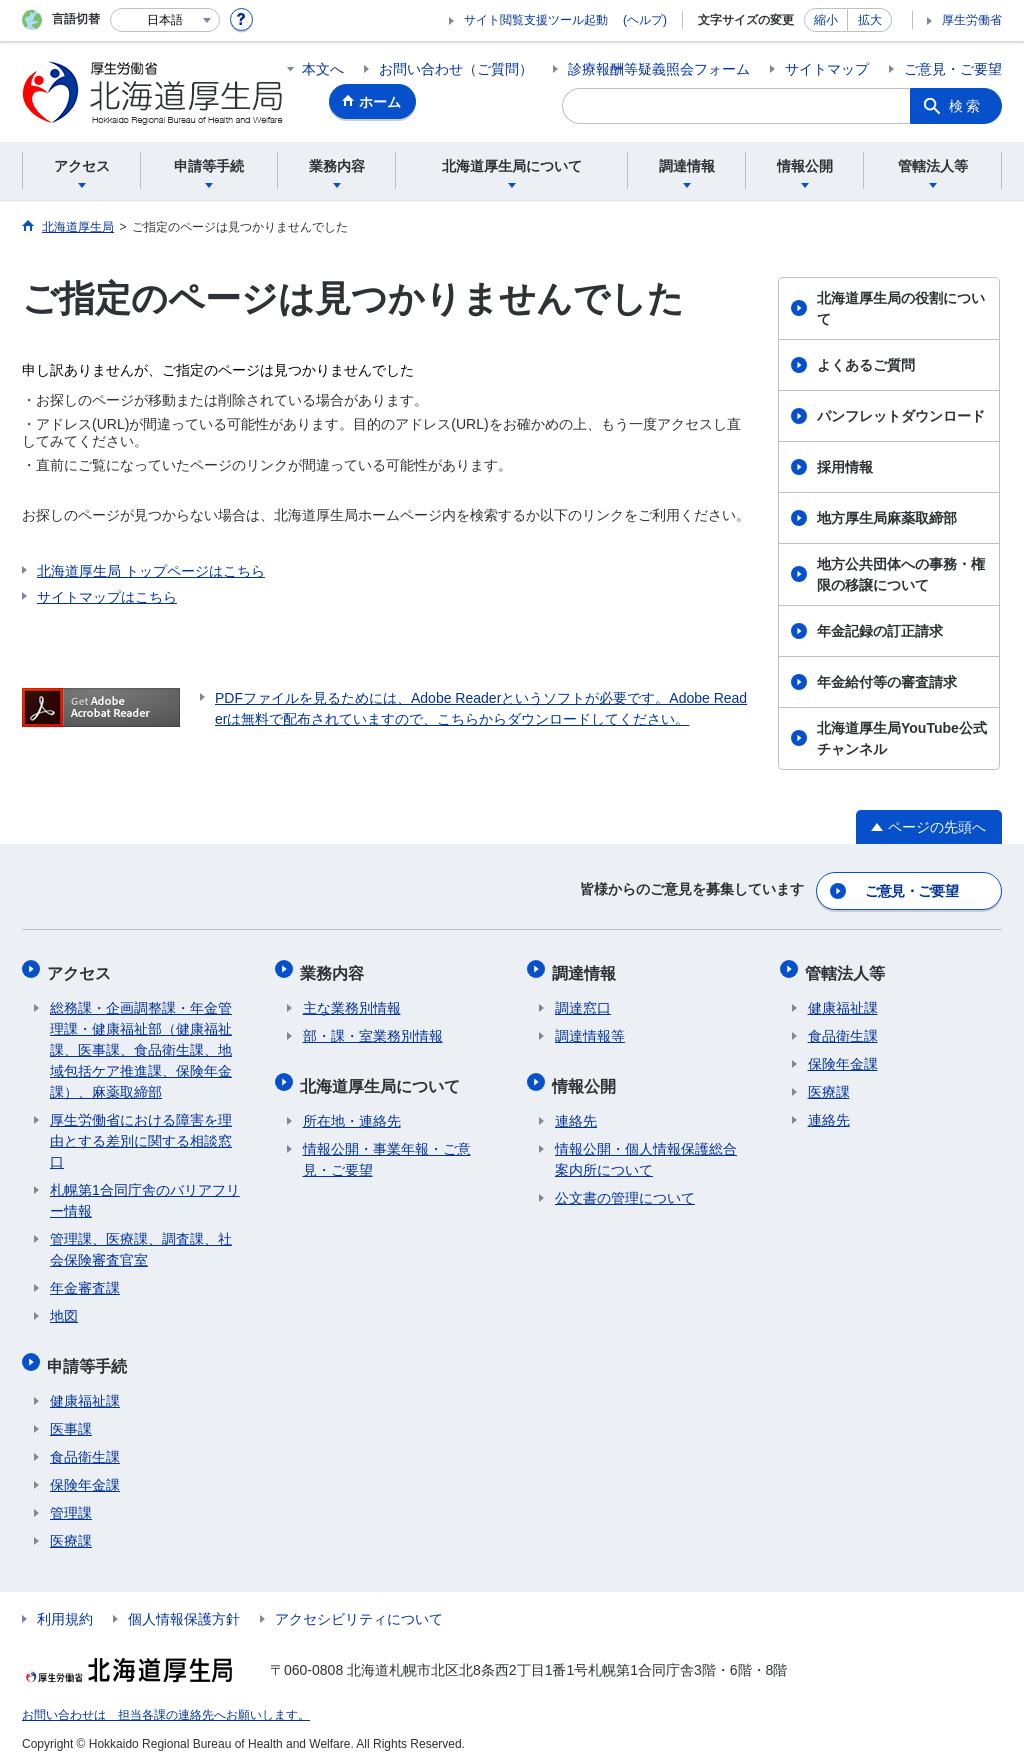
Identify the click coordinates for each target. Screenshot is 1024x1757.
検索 (966, 106)
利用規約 (65, 1607)
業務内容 (335, 967)
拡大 (870, 20)
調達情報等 (590, 1029)
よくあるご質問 (866, 365)
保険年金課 (85, 1473)
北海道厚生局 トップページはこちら (151, 571)
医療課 (71, 1529)
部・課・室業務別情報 (373, 1029)
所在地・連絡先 (352, 1109)
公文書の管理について (625, 1186)
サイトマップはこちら (107, 597)
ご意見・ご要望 (953, 69)
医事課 (71, 1417)
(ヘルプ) (645, 20)
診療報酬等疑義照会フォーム (659, 69)
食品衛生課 (85, 1445)
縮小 (826, 20)
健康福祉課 (85, 1389)
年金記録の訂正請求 (880, 631)
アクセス (82, 967)
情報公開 (587, 1075)
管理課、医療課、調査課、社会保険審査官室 (141, 1242)
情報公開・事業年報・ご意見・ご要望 (387, 1147)
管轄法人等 (848, 967)
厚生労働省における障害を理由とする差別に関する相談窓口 (141, 1134)
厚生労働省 (972, 20)
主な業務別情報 (352, 1001)
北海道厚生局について (383, 1075)
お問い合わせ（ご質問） (456, 69)
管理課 (71, 1501)
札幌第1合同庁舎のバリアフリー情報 (145, 1193)
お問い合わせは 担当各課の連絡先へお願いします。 (166, 1703)
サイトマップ (827, 69)
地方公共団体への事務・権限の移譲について (901, 574)
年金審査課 (85, 1281)
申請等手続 (90, 1355)
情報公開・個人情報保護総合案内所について (646, 1147)
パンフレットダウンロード (901, 416)
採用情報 (845, 467)
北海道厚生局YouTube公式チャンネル (902, 738)
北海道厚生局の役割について (901, 308)
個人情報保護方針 (184, 1607)
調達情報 (587, 967)
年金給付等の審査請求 (887, 682)
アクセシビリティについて (359, 1607)
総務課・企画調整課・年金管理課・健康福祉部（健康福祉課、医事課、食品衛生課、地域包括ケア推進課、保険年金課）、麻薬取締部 (141, 1043)
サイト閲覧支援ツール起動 (536, 20)
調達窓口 (583, 1001)
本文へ (323, 69)
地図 (64, 1309)
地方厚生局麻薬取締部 (887, 518)
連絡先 (576, 1109)
